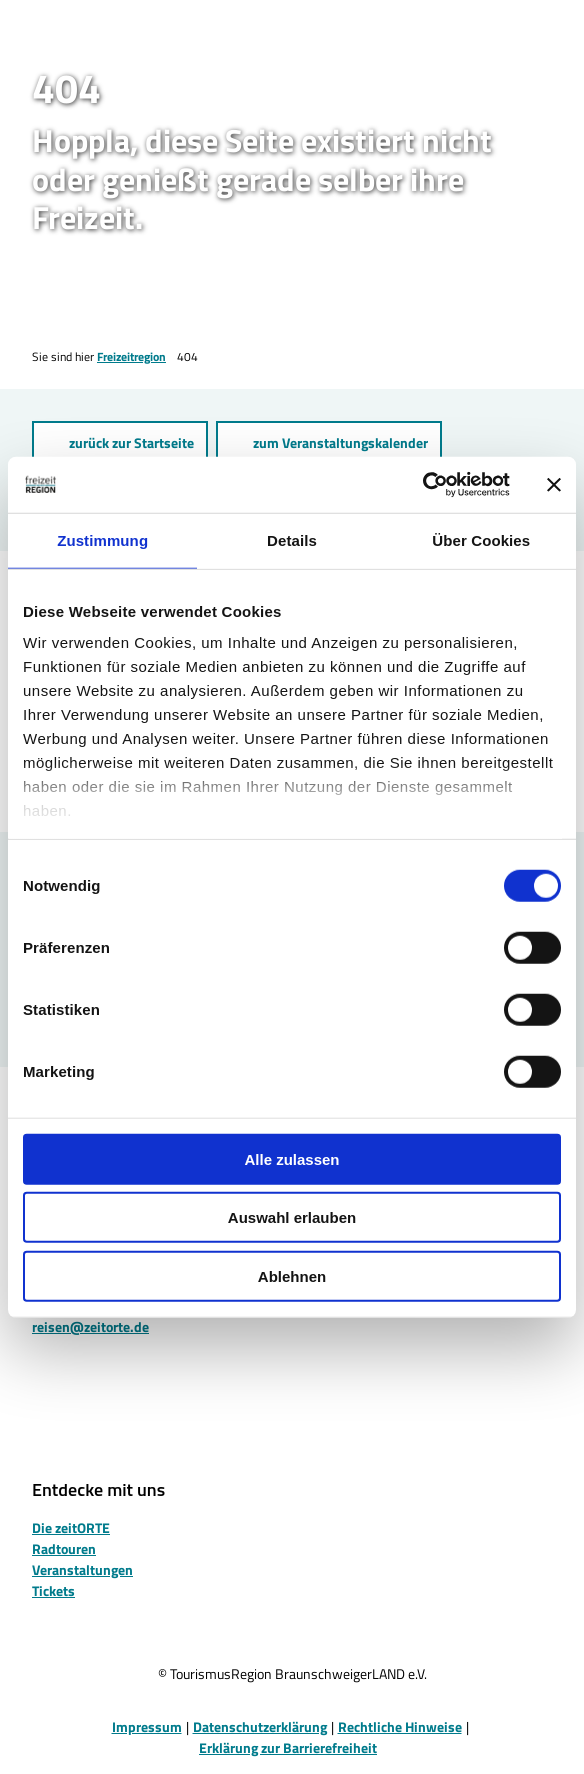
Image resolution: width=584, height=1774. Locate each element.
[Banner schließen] (554, 485)
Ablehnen (292, 1275)
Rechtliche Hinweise (400, 1726)
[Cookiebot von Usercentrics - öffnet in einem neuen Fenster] (422, 485)
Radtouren (64, 1548)
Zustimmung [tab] (102, 539)
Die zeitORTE (71, 1527)
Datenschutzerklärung (260, 1726)
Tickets (53, 1590)
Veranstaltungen (82, 1569)
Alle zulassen (291, 1158)
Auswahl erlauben (292, 1217)
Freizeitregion (131, 356)
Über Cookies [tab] (481, 539)
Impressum (147, 1726)
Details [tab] (292, 539)
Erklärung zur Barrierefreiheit (288, 1747)
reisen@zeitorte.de (90, 1326)
